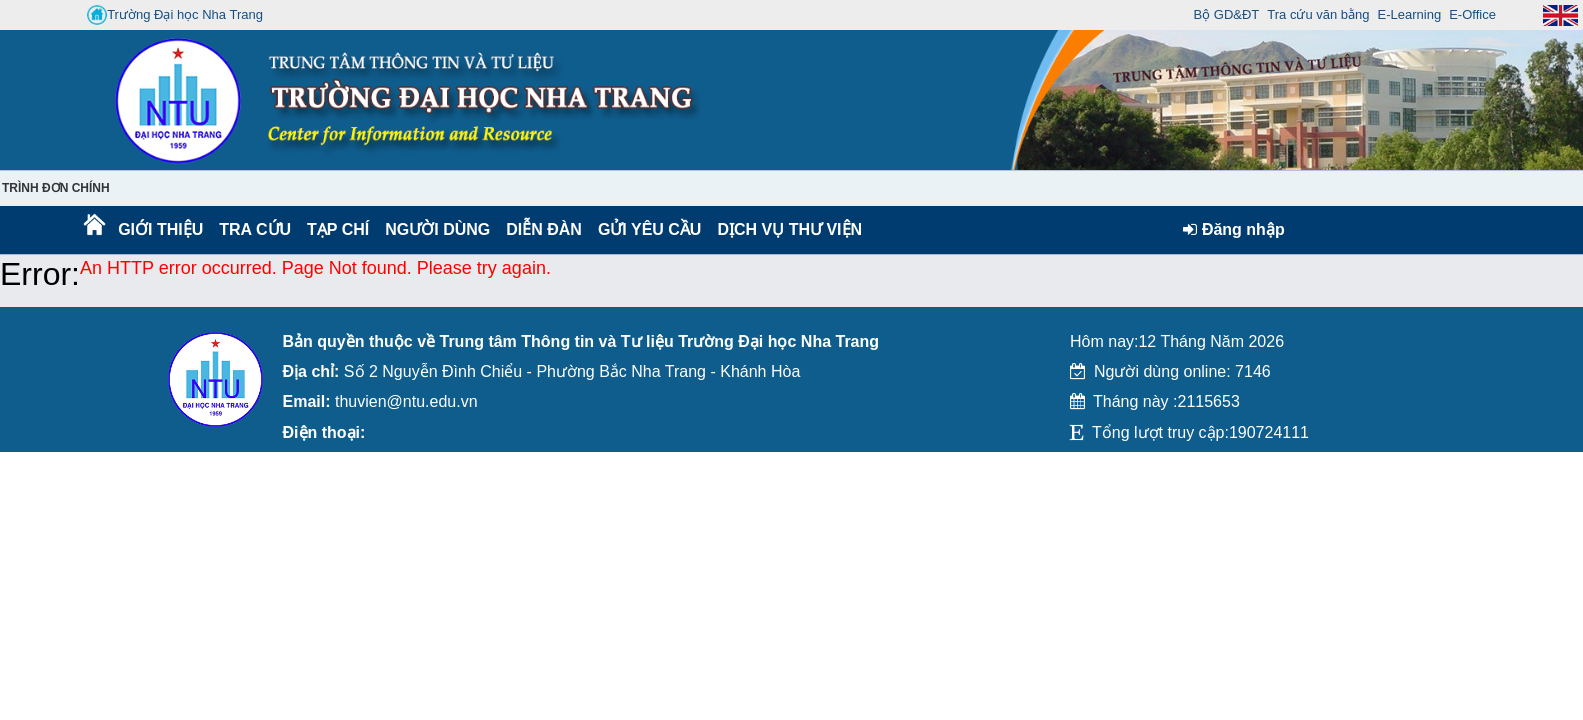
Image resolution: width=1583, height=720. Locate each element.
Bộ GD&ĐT (1227, 14)
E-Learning (1410, 14)
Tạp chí (338, 229)
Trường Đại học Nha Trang (175, 15)
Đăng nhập (1233, 229)
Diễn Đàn (544, 229)
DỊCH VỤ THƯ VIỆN (785, 229)
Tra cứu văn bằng (1318, 14)
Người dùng (435, 229)
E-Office (1472, 14)
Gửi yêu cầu (650, 229)
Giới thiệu (159, 229)
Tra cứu (254, 229)
